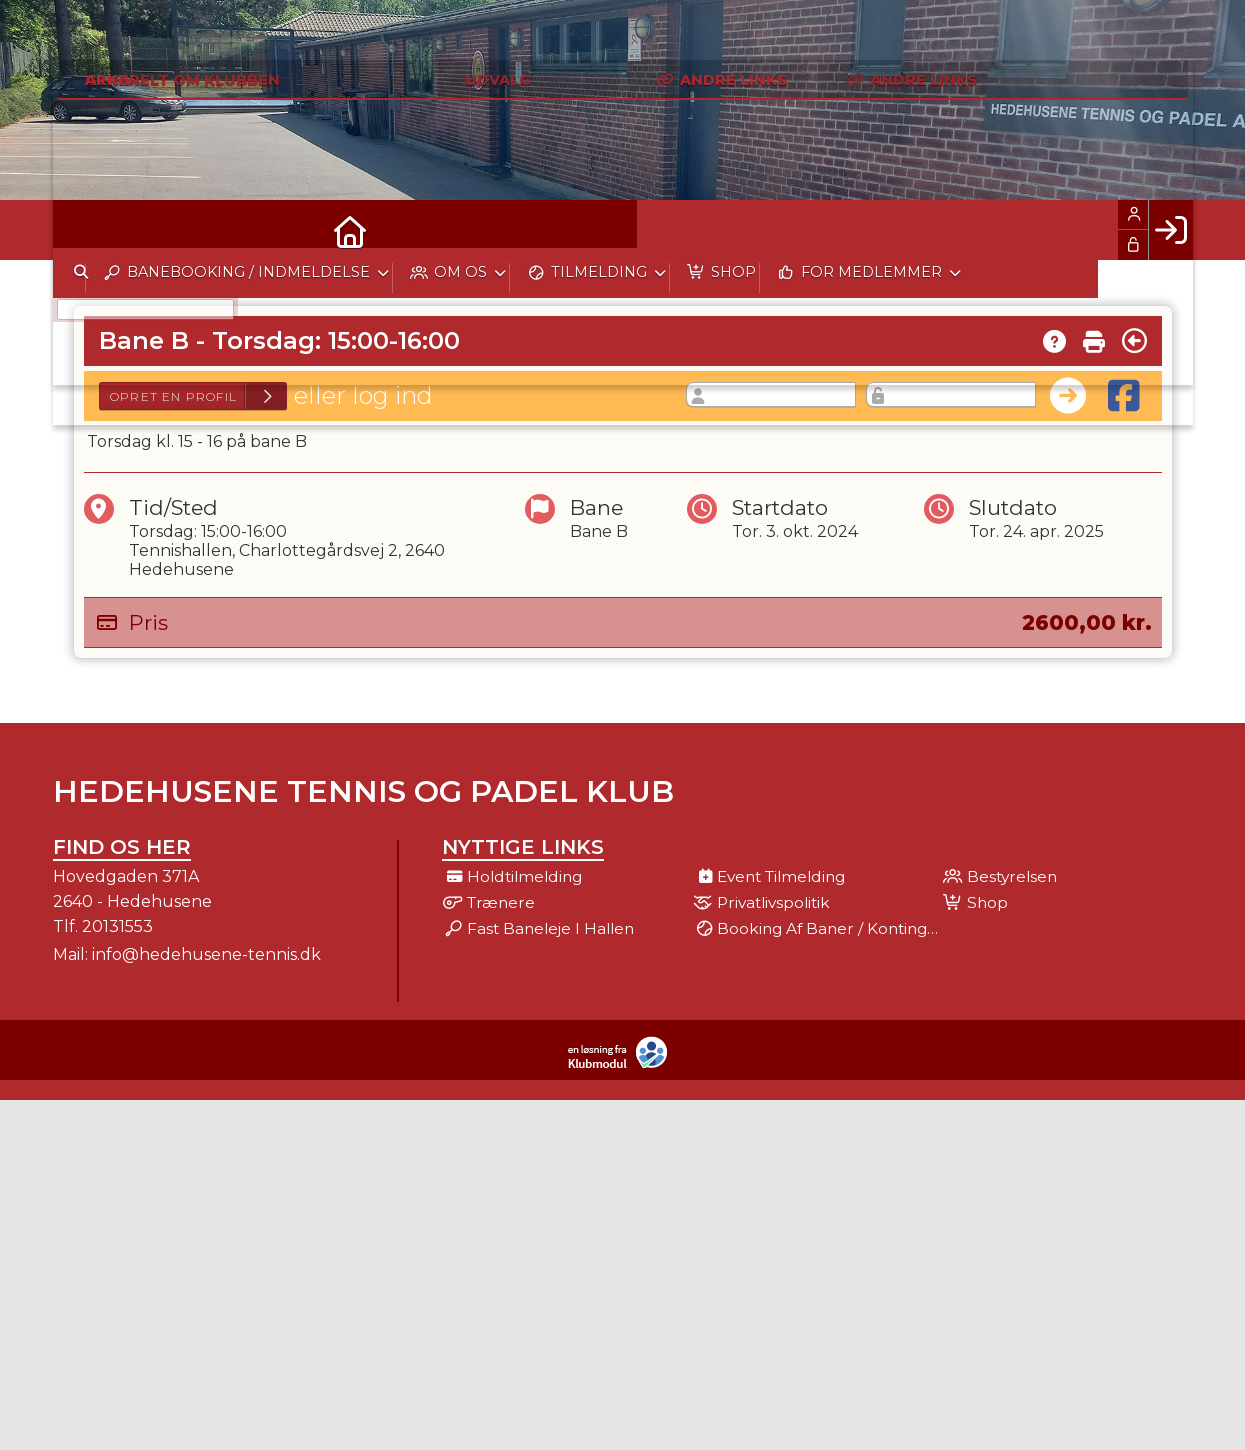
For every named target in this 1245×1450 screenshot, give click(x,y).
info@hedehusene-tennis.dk (206, 954)
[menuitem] (83, 230)
